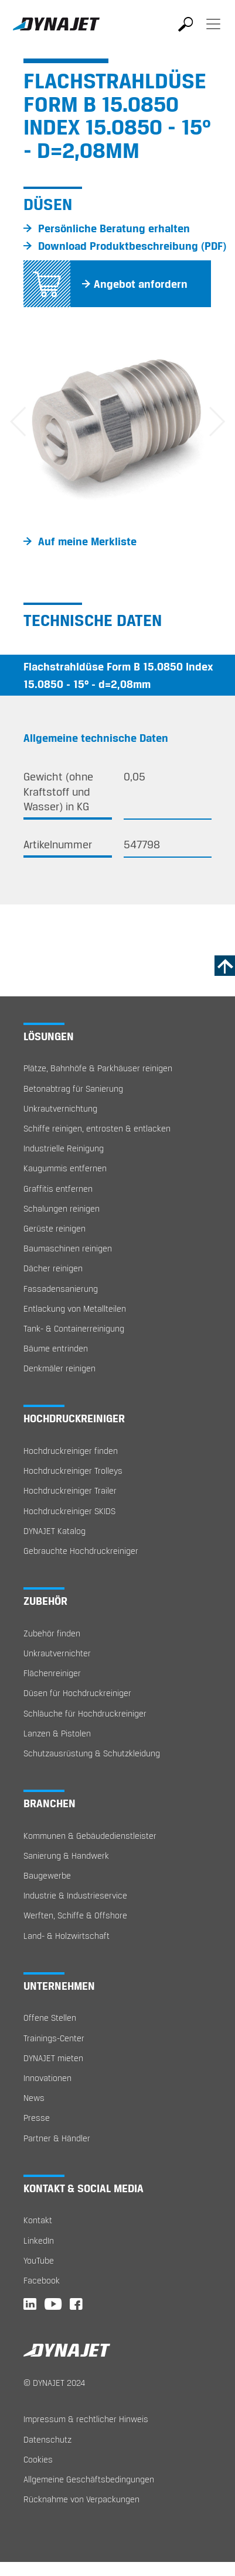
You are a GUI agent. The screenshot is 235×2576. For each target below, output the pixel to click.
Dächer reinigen (53, 1268)
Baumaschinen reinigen (67, 1248)
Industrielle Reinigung (63, 1148)
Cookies (38, 2459)
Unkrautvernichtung (60, 1108)
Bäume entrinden (55, 1348)
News (34, 2098)
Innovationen (47, 2078)
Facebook (41, 2280)
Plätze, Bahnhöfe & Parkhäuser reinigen (97, 1068)
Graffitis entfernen (58, 1189)
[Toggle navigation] (213, 32)
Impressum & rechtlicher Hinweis (85, 2419)
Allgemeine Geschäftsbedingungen (88, 2479)
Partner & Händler (56, 2138)
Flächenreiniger (52, 1673)
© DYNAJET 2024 (54, 2383)
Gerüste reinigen (54, 1228)
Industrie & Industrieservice (75, 1895)
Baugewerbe (47, 1875)
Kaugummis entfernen (65, 1168)
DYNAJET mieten (53, 2058)
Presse (36, 2118)
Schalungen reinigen (61, 1208)
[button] (17, 423)
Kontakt (37, 2220)
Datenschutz (47, 2439)
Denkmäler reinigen (59, 1368)
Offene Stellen (49, 2018)
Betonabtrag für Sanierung (73, 1088)
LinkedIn (38, 2240)
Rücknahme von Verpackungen (81, 2499)
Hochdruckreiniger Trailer (70, 1490)
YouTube (38, 2260)
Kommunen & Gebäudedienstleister (89, 1836)
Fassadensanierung (60, 1289)
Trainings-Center (53, 2038)
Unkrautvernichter (57, 1653)
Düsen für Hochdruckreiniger (77, 1693)
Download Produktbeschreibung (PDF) (132, 245)
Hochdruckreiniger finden (70, 1451)
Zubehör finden (51, 1633)
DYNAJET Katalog (54, 1531)
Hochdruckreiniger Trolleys (72, 1471)
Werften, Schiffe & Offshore (75, 1915)
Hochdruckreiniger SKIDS (69, 1511)
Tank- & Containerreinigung (73, 1328)
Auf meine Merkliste (87, 541)
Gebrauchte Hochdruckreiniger (80, 1551)
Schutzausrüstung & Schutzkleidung (91, 1753)
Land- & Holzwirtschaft (66, 1936)
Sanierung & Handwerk (66, 1855)
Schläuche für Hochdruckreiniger (85, 1713)
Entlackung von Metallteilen (74, 1308)
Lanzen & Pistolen (57, 1733)
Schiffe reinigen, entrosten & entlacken (97, 1128)
